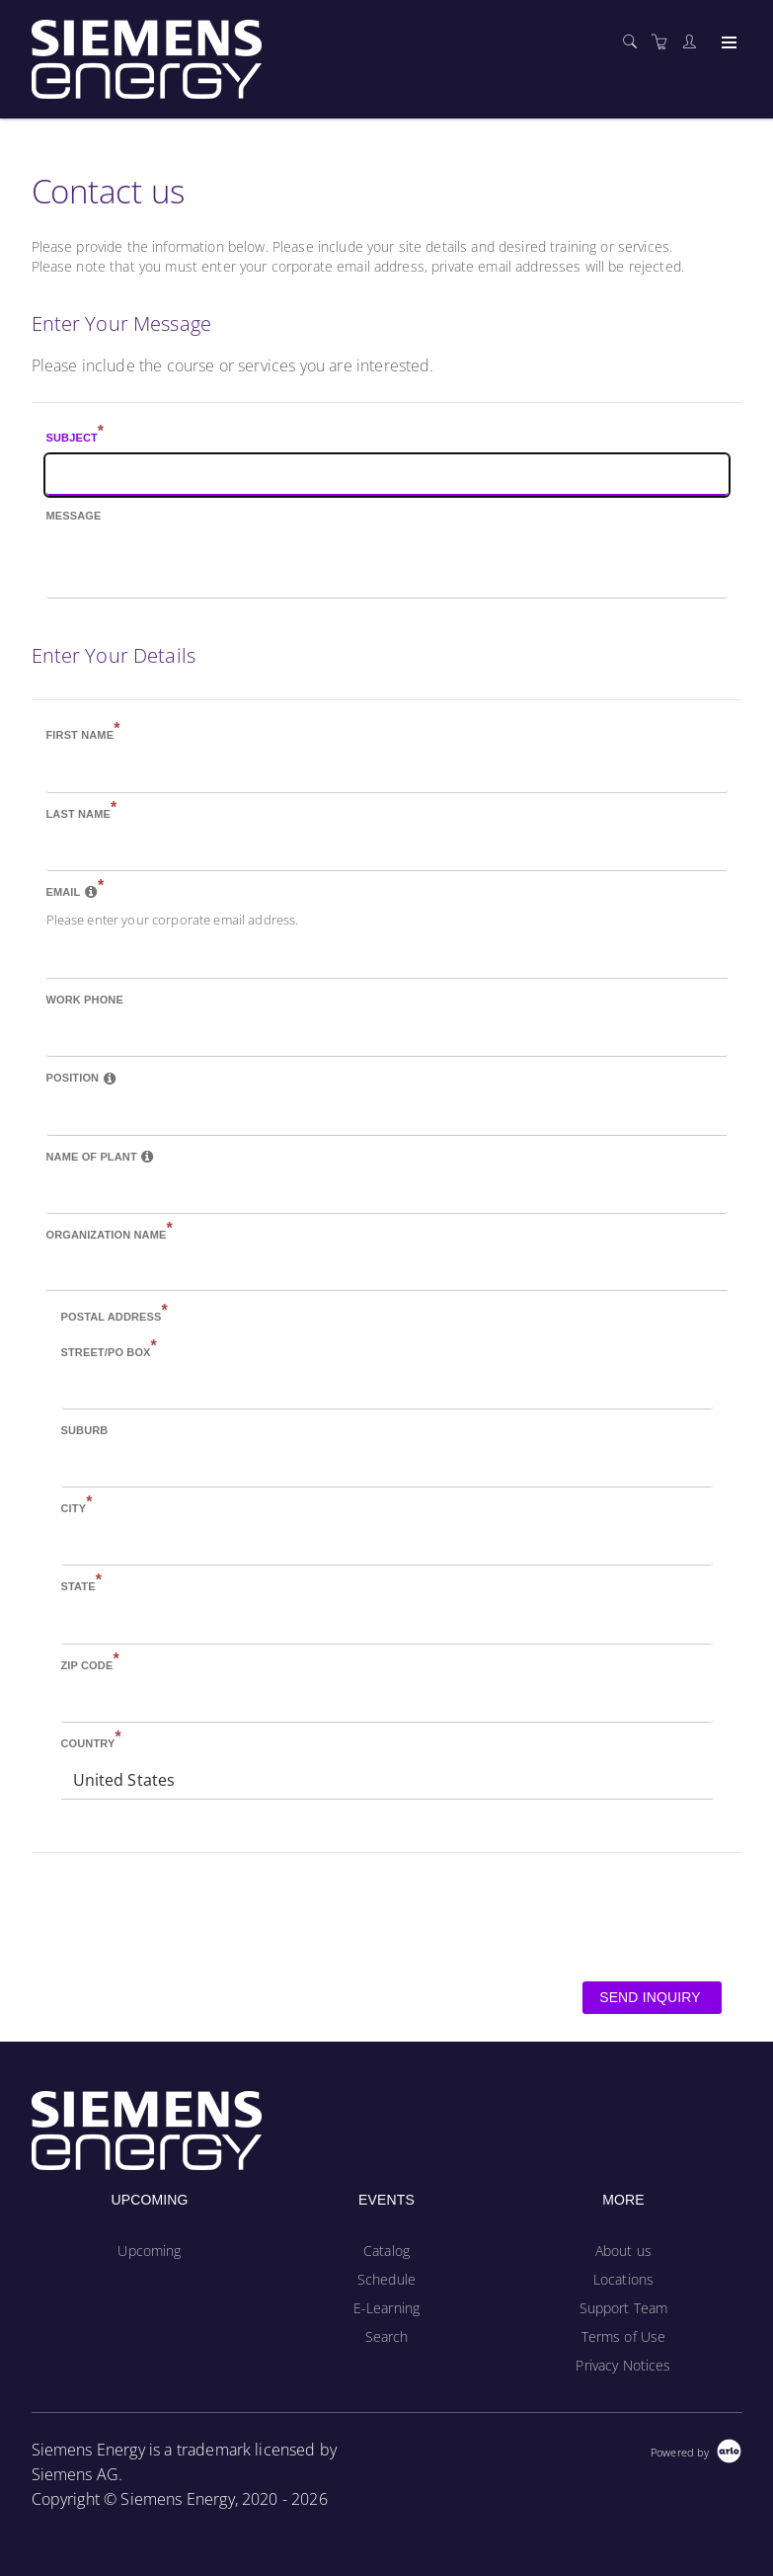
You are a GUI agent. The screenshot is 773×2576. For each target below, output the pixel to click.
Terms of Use (623, 2336)
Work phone (84, 1000)
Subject (75, 435)
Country (91, 1741)
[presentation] (182, 1915)
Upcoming (149, 2250)
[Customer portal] (694, 42)
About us (623, 2250)
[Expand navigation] (727, 43)
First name (83, 733)
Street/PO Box (109, 1350)
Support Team (624, 2307)
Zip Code (90, 1663)
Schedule (386, 2279)
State (82, 1584)
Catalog (386, 2250)
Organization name (109, 1233)
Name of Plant (100, 1157)
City (77, 1506)
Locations (623, 2279)
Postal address (114, 1315)
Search (387, 2336)
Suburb (85, 1430)
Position (81, 1078)
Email (75, 890)
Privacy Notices (623, 2365)
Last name (81, 812)
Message (74, 516)
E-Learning (386, 2307)
